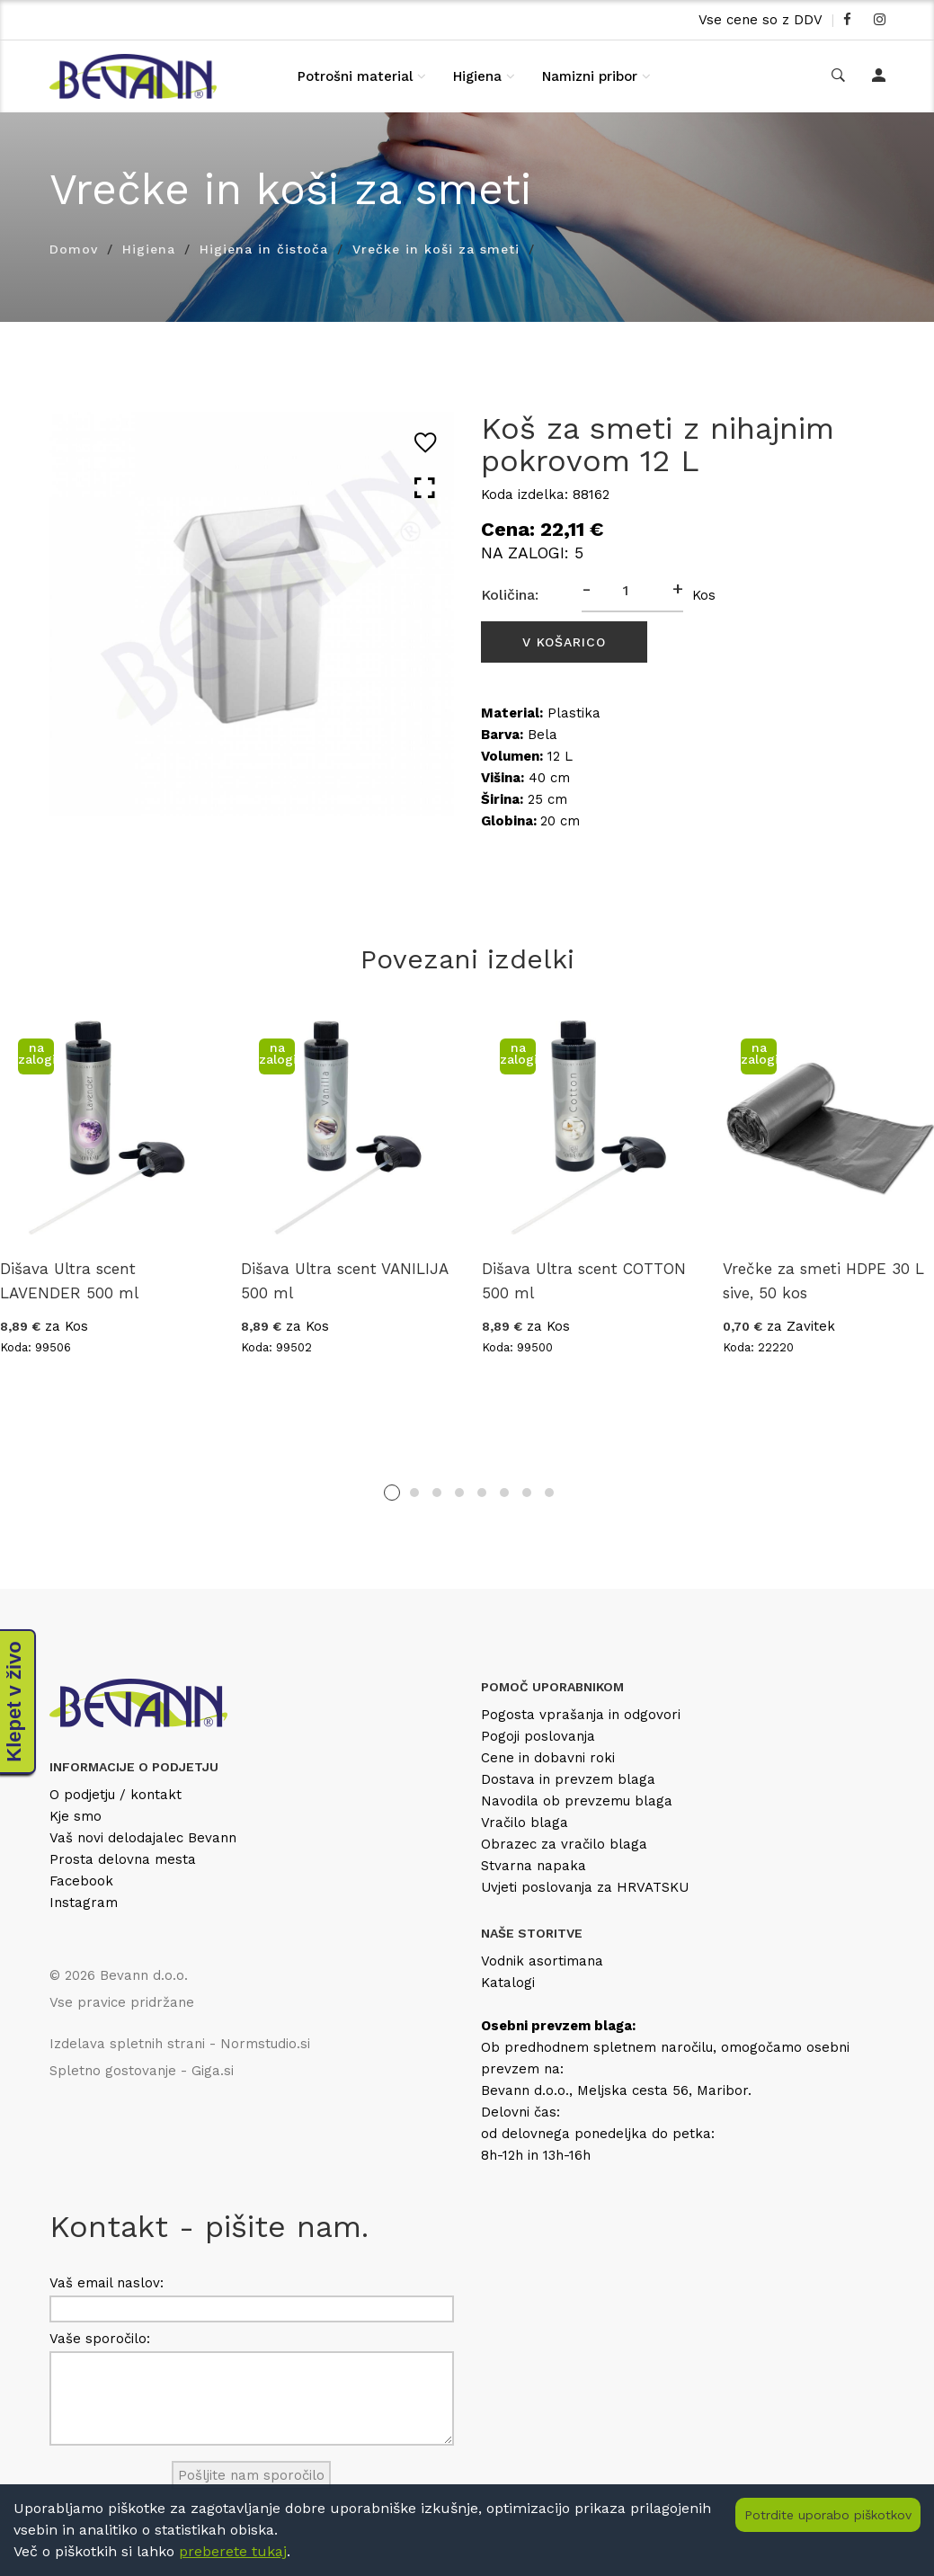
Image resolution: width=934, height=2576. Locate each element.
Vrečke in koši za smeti (436, 249)
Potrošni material (355, 76)
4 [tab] (459, 1492)
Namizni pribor (589, 76)
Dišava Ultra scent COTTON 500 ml (584, 1281)
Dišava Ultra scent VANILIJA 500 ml (344, 1281)
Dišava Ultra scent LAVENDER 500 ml (69, 1281)
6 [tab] (504, 1492)
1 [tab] (392, 1492)
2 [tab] (414, 1492)
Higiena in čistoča (264, 249)
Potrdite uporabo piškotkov (828, 2515)
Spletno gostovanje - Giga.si (141, 2071)
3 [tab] (436, 1492)
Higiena (477, 76)
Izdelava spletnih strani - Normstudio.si (179, 2044)
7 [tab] (526, 1492)
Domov (73, 249)
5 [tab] (481, 1492)
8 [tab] (549, 1492)
